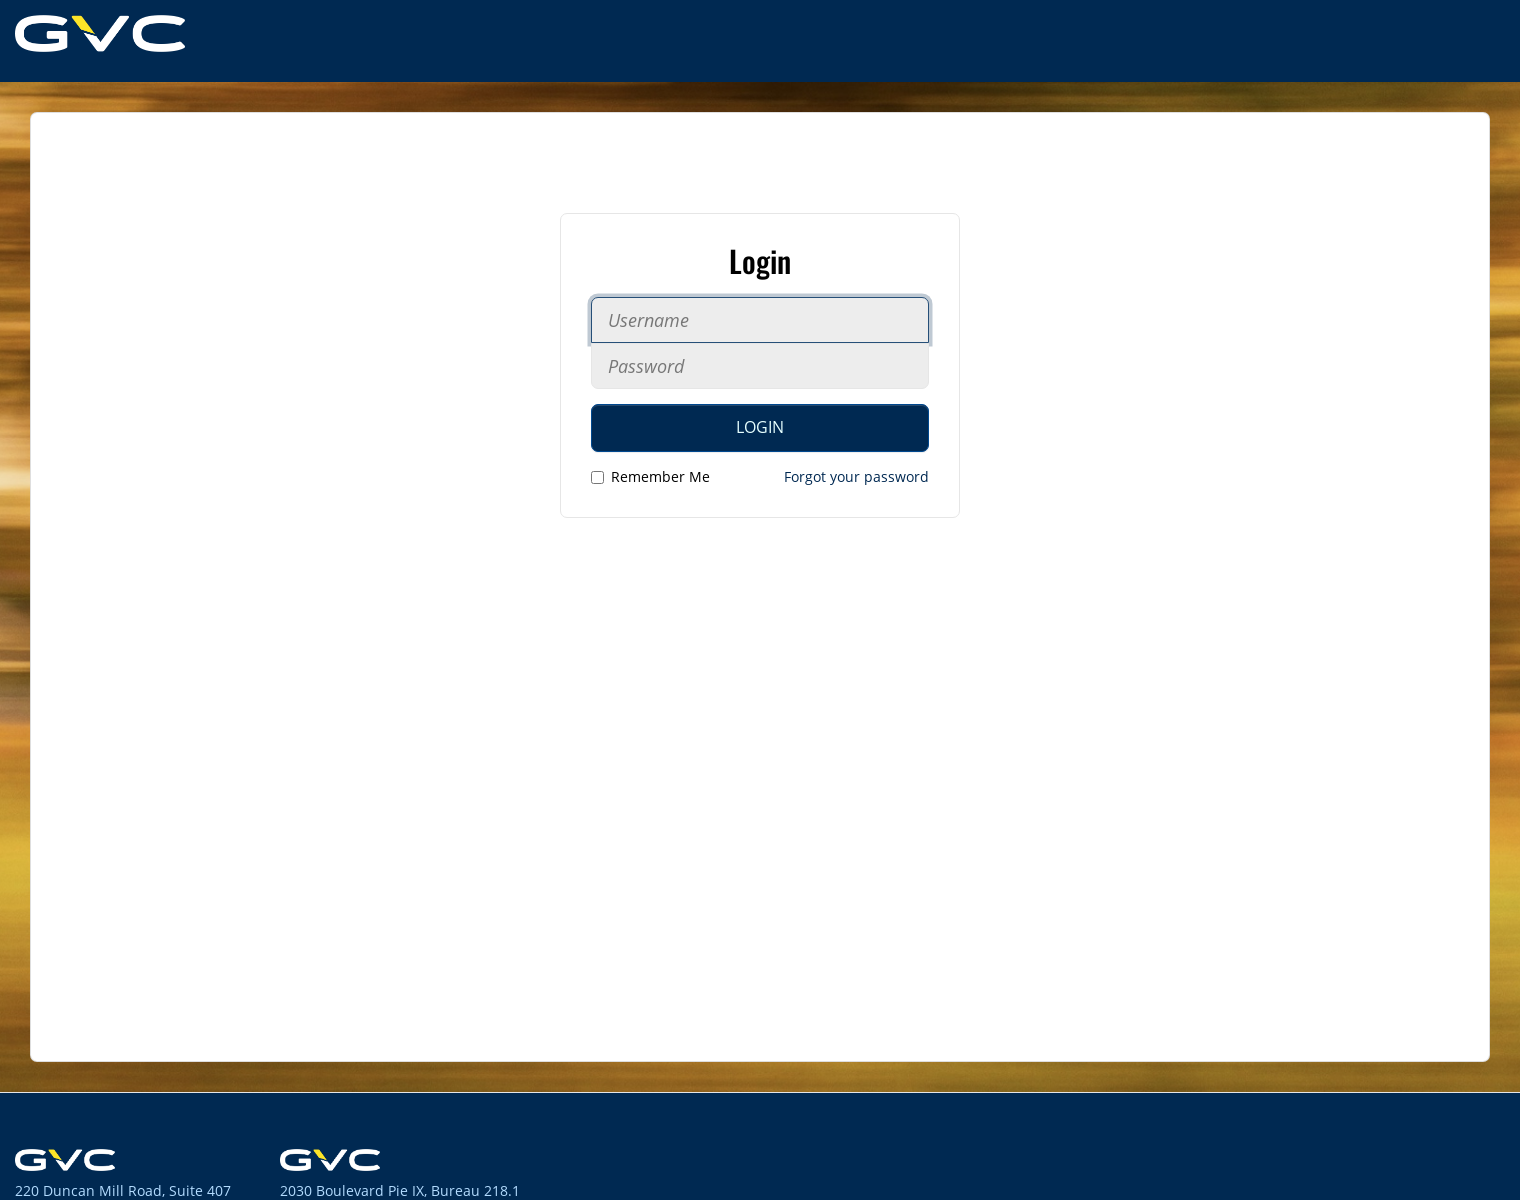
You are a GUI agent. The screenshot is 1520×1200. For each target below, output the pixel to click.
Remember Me (650, 476)
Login (760, 427)
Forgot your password (856, 476)
